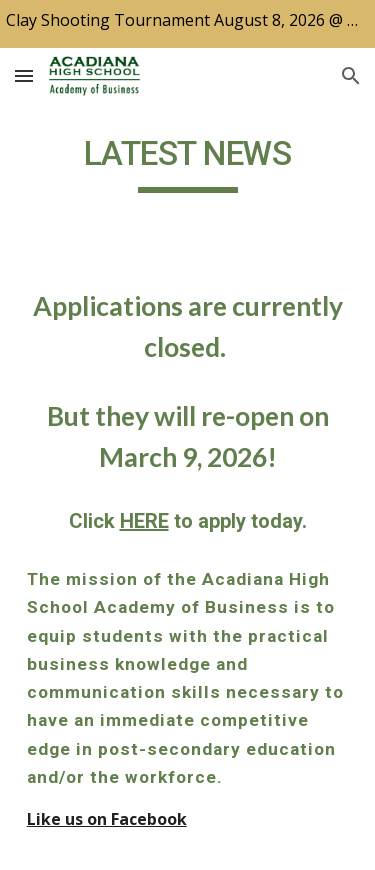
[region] (187, 24)
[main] (188, 163)
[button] (24, 75)
